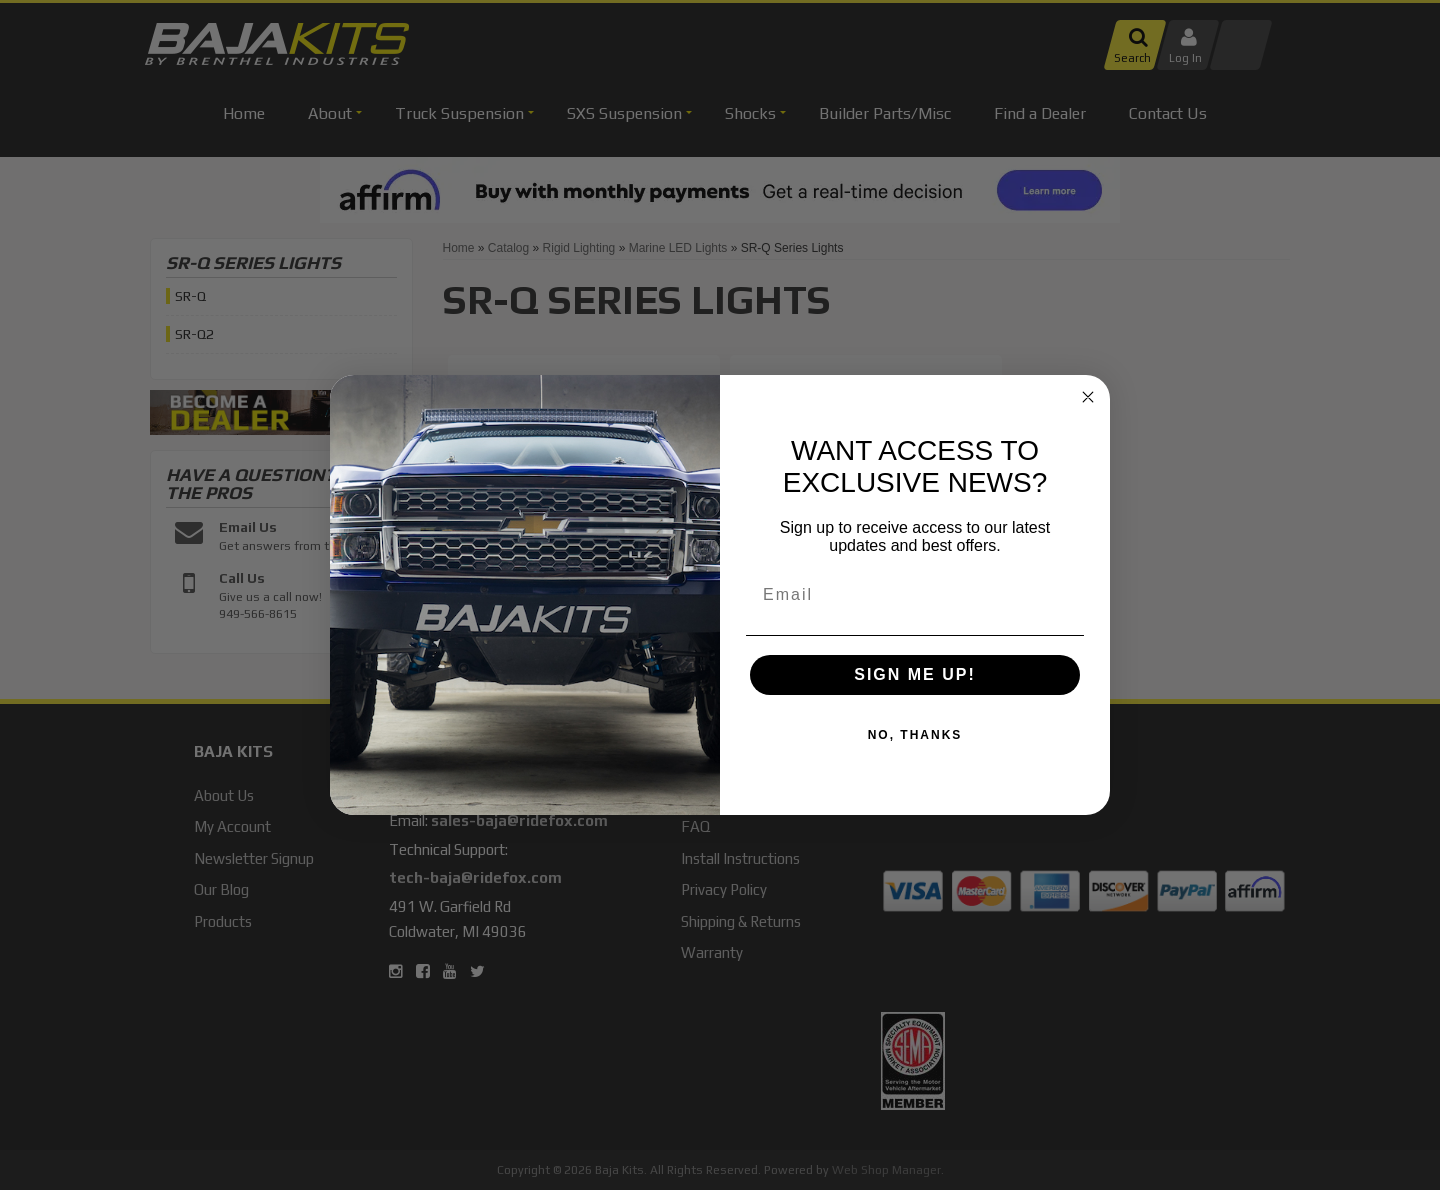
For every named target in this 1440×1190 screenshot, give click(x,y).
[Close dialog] (1088, 397)
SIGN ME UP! (915, 674)
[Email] (915, 595)
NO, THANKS (915, 735)
